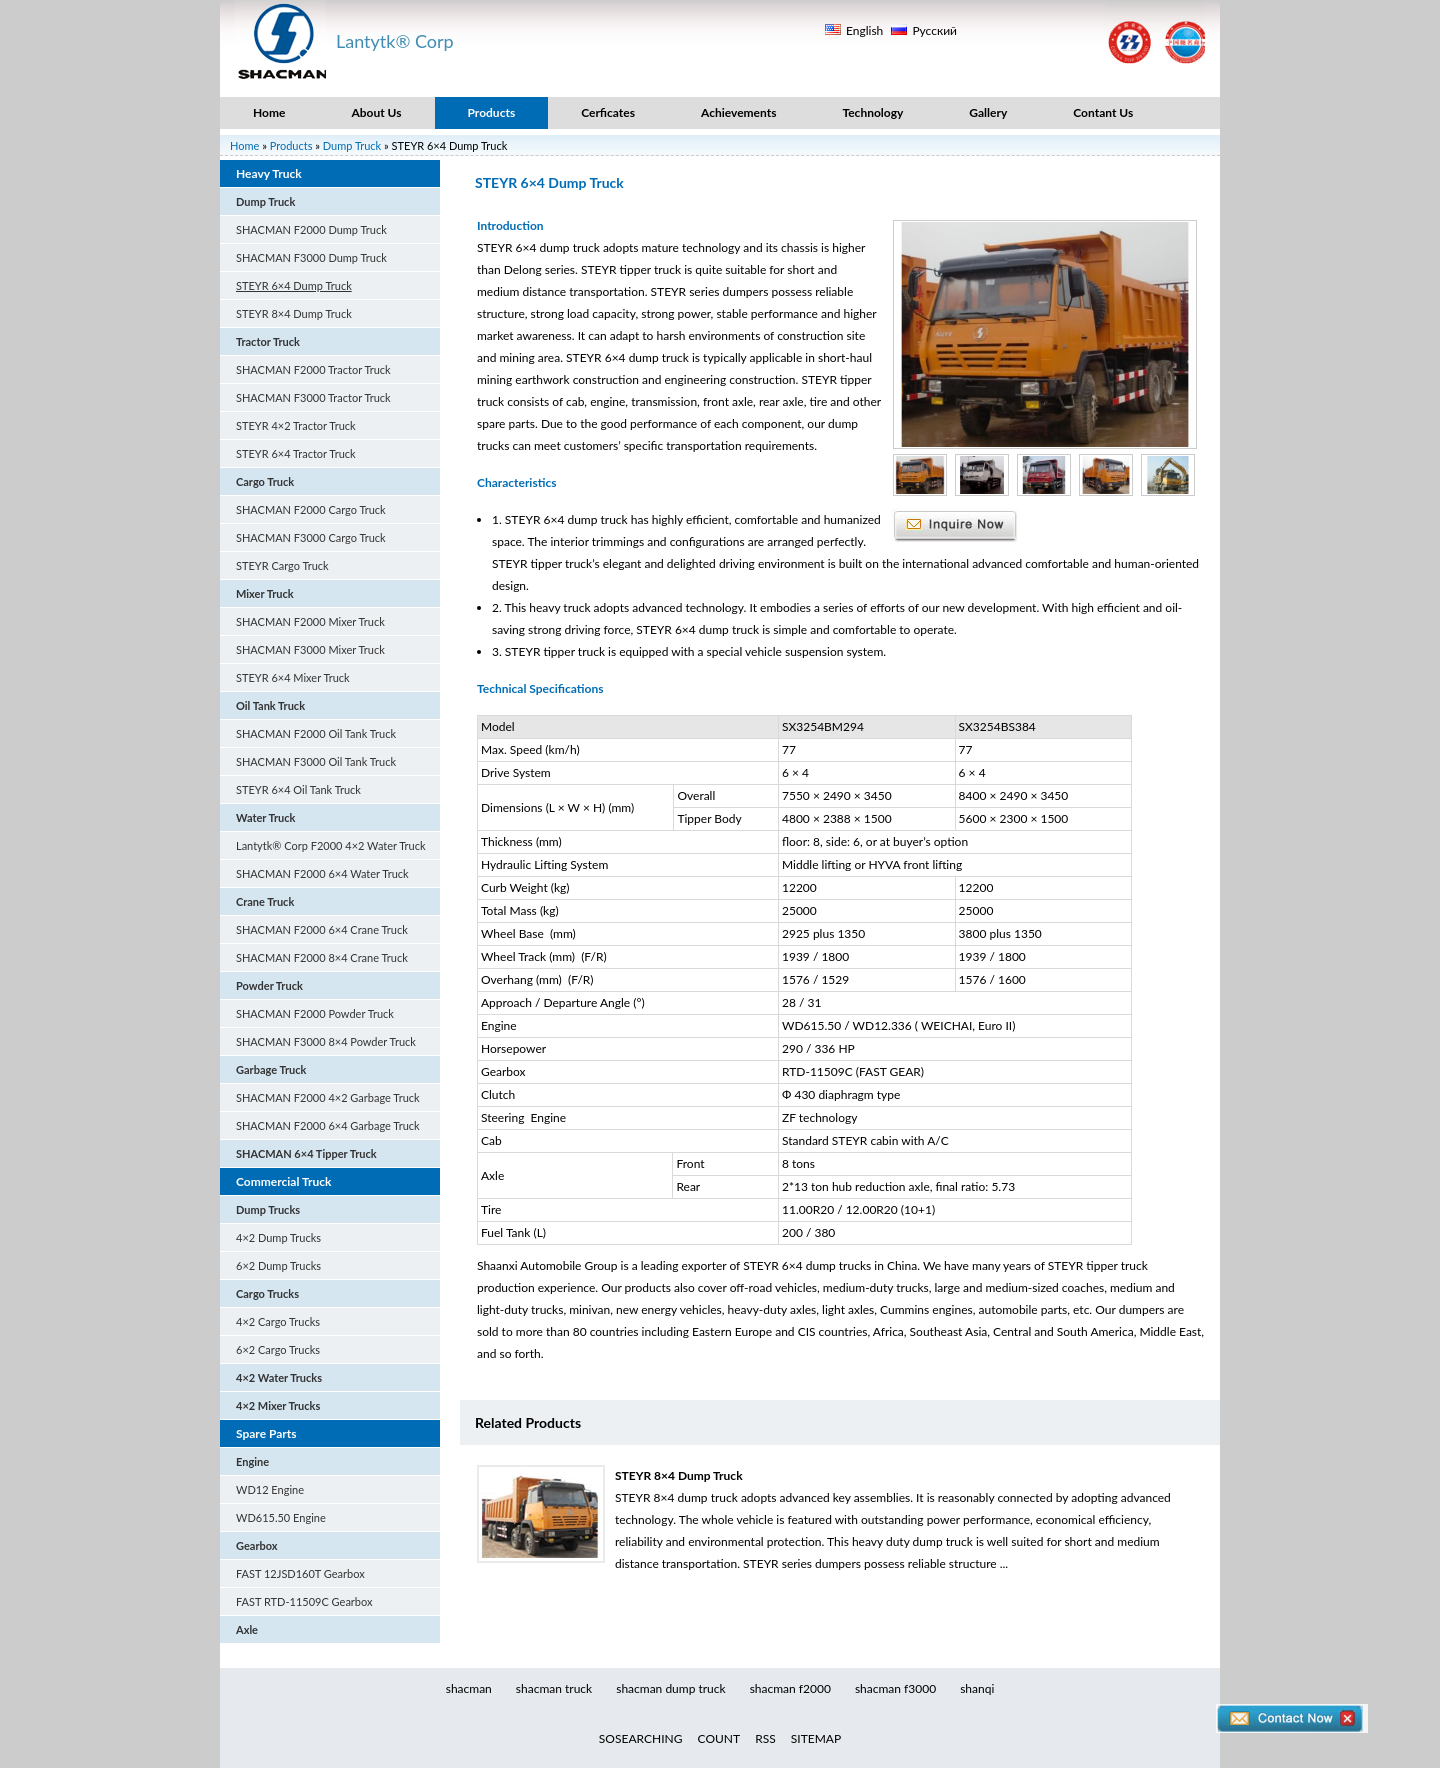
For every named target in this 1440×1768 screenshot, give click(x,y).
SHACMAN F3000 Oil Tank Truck (316, 761)
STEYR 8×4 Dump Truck (294, 313)
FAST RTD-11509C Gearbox (304, 1601)
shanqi (977, 1688)
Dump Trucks (268, 1209)
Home (269, 112)
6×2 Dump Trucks (278, 1265)
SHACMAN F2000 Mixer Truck (310, 621)
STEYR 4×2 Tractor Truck (296, 425)
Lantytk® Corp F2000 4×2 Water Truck (331, 845)
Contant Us (1103, 112)
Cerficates (608, 112)
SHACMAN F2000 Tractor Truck (313, 369)
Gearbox (257, 1545)
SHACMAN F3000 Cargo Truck (311, 537)
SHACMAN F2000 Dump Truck (311, 229)
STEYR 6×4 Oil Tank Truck (298, 789)
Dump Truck (352, 145)
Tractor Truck (268, 341)
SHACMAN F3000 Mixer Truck (310, 649)
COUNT (719, 1738)
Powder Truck (269, 985)
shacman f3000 (895, 1688)
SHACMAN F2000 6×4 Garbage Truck (328, 1125)
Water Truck (266, 817)
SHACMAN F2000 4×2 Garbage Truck (328, 1097)
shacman (469, 1688)
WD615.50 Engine (281, 1517)
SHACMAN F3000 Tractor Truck (313, 397)
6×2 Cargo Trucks (278, 1349)
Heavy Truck (269, 173)
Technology (872, 112)
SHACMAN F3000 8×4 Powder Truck (326, 1041)
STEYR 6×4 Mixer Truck (293, 677)
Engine (252, 1461)
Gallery (988, 112)
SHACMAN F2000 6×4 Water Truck (322, 873)
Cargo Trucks (267, 1293)
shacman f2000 (790, 1688)
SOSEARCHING (641, 1738)
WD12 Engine (270, 1489)
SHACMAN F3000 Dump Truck (311, 257)
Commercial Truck (283, 1181)
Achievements (738, 112)
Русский (934, 30)
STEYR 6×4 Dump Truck (294, 285)
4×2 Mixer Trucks (278, 1405)
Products (492, 112)
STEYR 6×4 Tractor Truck (296, 453)
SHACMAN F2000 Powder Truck (315, 1013)
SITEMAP (816, 1738)
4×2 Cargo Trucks (278, 1321)
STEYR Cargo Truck (282, 565)
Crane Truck (265, 901)
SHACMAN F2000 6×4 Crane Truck (322, 929)
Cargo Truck (265, 481)
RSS (765, 1738)
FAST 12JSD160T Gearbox (300, 1573)
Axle (247, 1629)
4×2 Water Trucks (279, 1377)
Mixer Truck (265, 593)
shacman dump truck (670, 1688)
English (864, 30)
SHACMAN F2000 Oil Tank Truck (316, 733)
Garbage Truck (271, 1069)
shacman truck (554, 1688)
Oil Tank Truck (270, 705)
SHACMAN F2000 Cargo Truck (311, 509)
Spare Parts (266, 1433)
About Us (376, 112)
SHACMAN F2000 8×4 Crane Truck (322, 957)
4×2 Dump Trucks (278, 1237)
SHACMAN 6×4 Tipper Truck (306, 1153)
